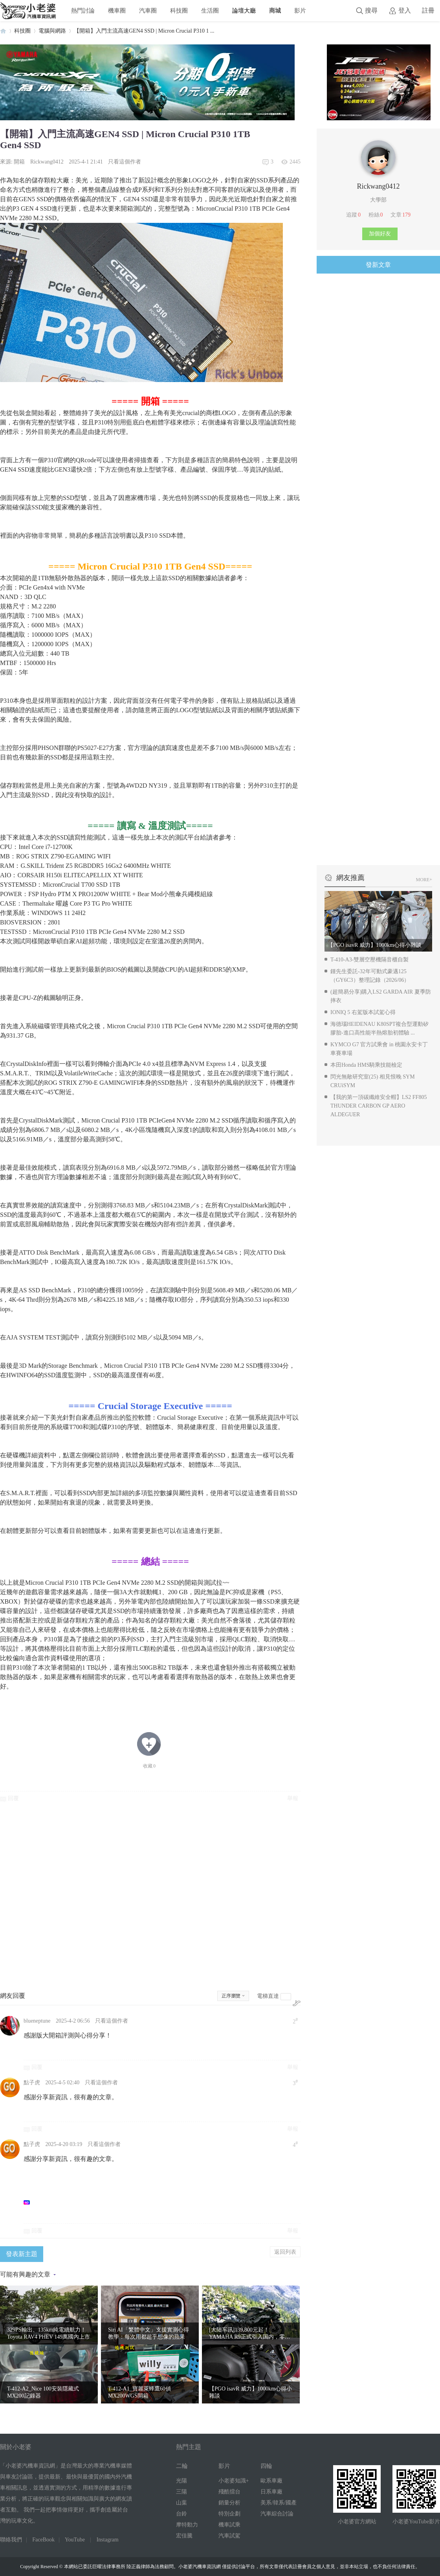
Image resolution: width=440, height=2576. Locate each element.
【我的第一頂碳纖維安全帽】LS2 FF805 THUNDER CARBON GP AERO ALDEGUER (378, 1105)
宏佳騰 (184, 2536)
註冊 (428, 10)
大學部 (378, 200)
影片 (300, 10)
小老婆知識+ (233, 2481)
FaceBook (43, 2540)
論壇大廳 (244, 10)
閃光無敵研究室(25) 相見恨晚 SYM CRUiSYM (372, 1081)
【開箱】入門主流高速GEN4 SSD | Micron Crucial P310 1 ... (144, 31)
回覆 (13, 1798)
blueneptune (37, 2021)
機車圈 (117, 10)
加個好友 (380, 234)
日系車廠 (271, 2492)
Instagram (108, 2540)
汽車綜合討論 (276, 2514)
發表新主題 (21, 2254)
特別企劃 (229, 2514)
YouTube (75, 2540)
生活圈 (210, 10)
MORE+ (424, 879)
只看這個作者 (124, 162)
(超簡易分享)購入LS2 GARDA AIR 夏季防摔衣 (380, 996)
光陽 (181, 2481)
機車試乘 (229, 2525)
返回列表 (285, 2252)
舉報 (292, 1798)
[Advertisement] (150, 1896)
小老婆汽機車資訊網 (3, 31)
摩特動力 (187, 2525)
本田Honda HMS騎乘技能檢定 (366, 1065)
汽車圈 (148, 10)
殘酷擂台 (229, 2492)
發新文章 (378, 264)
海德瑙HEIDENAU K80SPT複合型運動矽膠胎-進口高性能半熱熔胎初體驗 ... (379, 1028)
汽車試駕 (229, 2536)
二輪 (182, 2466)
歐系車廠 (271, 2481)
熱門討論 (83, 10)
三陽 (181, 2492)
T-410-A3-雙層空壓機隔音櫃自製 (369, 960)
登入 (404, 10)
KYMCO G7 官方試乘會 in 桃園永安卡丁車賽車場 (379, 1049)
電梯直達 (268, 1996)
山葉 (181, 2503)
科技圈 (179, 10)
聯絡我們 (11, 2540)
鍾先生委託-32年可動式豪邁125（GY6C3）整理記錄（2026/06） (369, 975)
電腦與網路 (52, 31)
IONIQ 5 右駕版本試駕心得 (363, 1012)
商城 (275, 10)
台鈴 (181, 2514)
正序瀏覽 (231, 1996)
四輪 (266, 2466)
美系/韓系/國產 (278, 2503)
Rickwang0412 (47, 162)
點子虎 (32, 2082)
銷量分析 (229, 2503)
